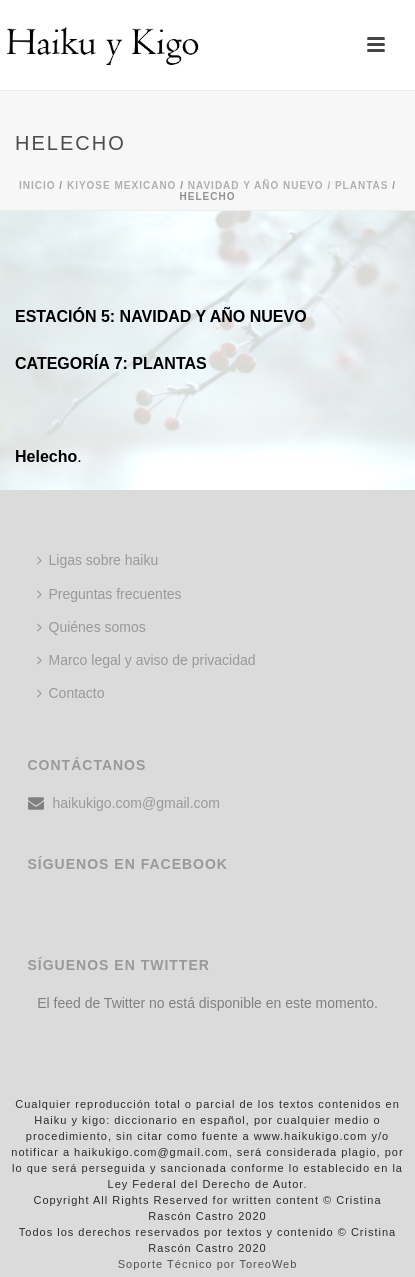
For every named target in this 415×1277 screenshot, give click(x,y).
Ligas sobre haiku (98, 560)
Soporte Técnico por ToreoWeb (208, 1264)
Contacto (71, 693)
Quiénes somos (91, 627)
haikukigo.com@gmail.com (137, 803)
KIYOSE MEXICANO (121, 185)
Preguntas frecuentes (109, 594)
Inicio (37, 185)
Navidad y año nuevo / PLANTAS (288, 185)
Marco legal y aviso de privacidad (146, 660)
